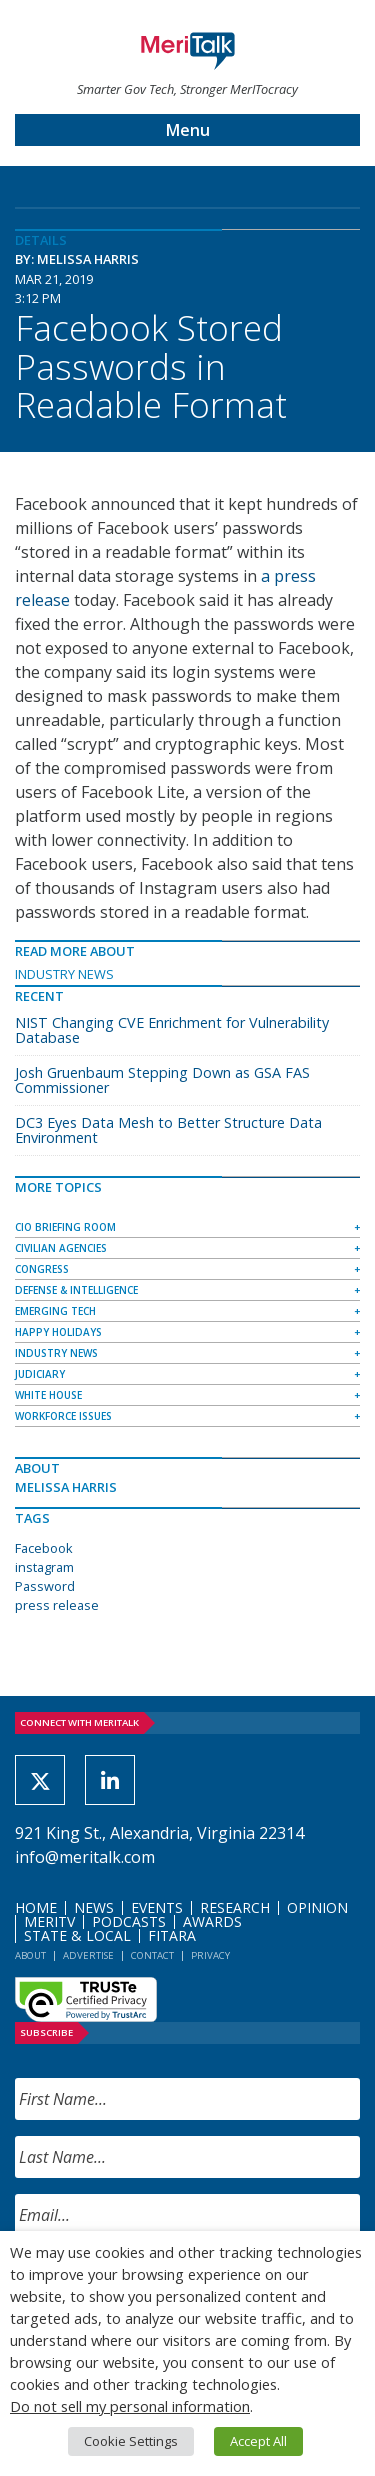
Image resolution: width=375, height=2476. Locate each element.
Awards (212, 1921)
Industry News (64, 974)
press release (57, 1605)
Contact (152, 1955)
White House (48, 1395)
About (30, 1955)
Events (157, 1907)
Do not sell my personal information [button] (130, 2406)
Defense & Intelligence (76, 1290)
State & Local (77, 1935)
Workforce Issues (63, 1416)
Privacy (210, 1955)
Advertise (88, 1955)
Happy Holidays (58, 1332)
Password (45, 1586)
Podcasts (129, 1921)
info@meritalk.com (85, 1857)
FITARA (172, 1935)
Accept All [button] (258, 2441)
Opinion (317, 1907)
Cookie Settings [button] (131, 2441)
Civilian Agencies (61, 1248)
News (94, 1907)
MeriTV (49, 1921)
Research (235, 1907)
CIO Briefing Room (65, 1227)
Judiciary (40, 1374)
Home (36, 1907)
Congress (42, 1269)
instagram (44, 1567)
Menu (188, 130)
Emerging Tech (55, 1311)
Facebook (44, 1548)
